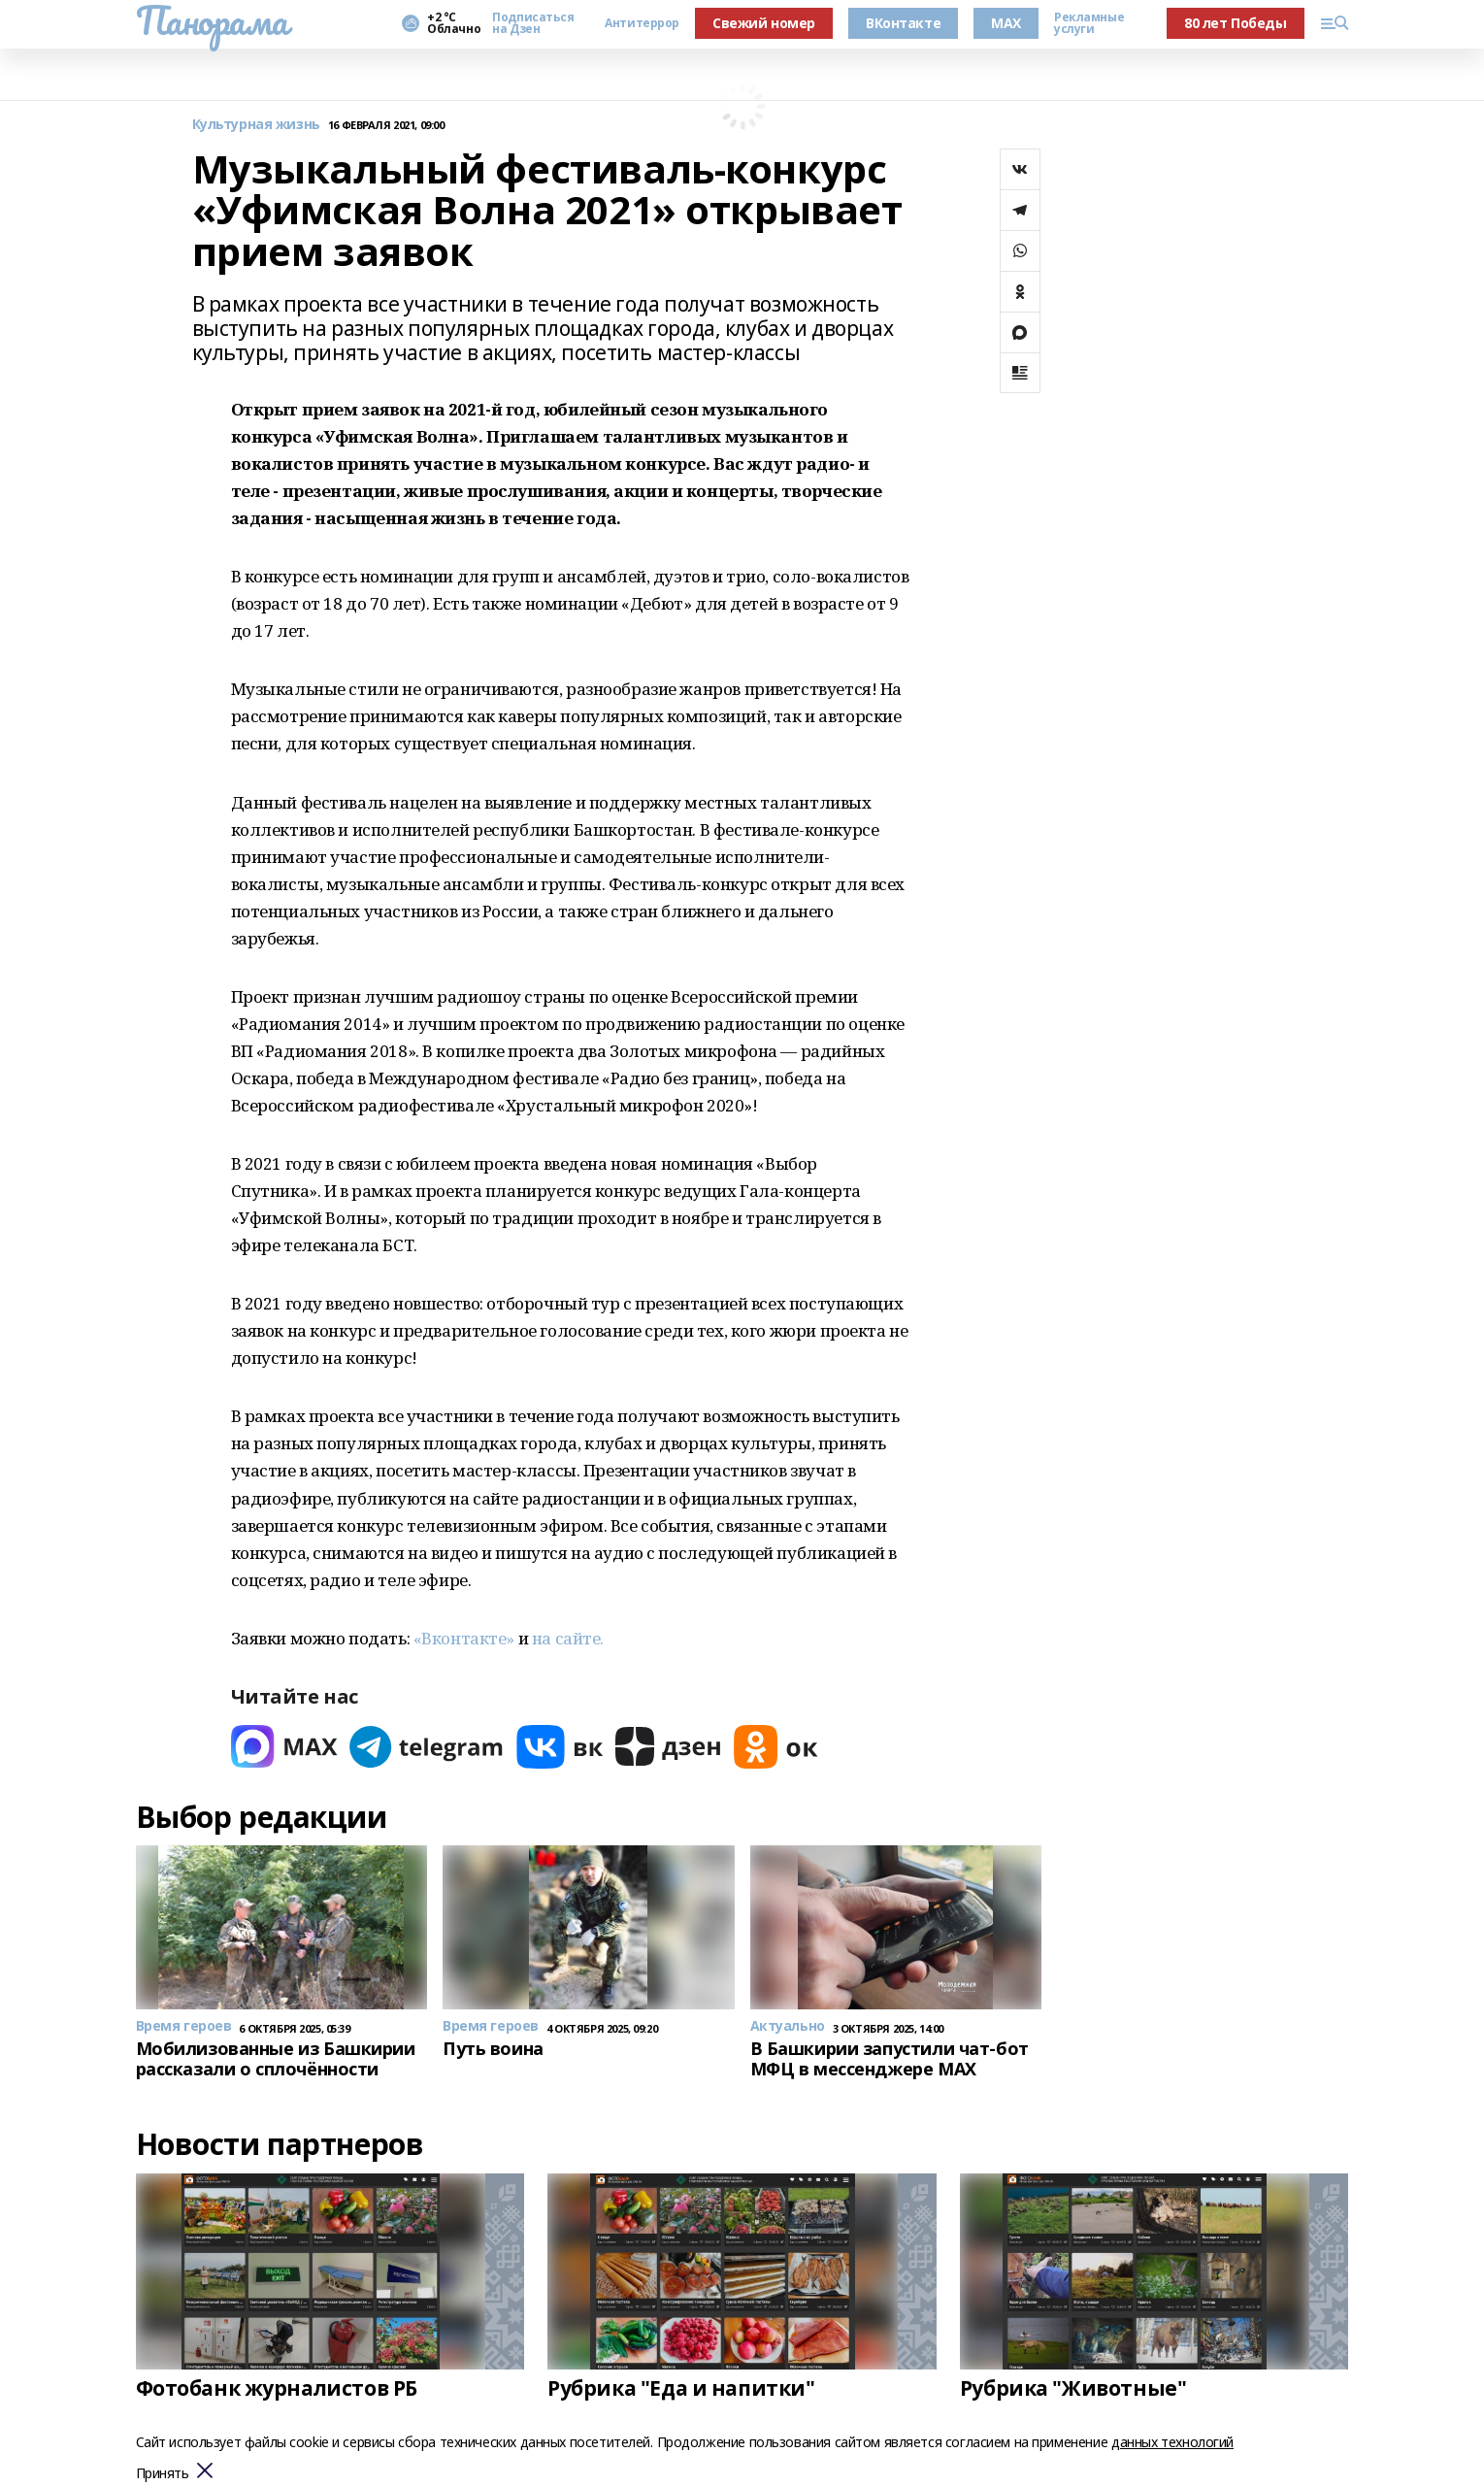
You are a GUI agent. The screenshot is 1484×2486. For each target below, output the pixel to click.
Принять (162, 2474)
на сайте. (568, 1638)
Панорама (212, 20)
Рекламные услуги (1089, 23)
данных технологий (1172, 2442)
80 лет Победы (1235, 23)
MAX (1006, 23)
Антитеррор (642, 23)
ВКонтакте (903, 23)
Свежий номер (763, 23)
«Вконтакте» (463, 1638)
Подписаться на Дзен (533, 23)
